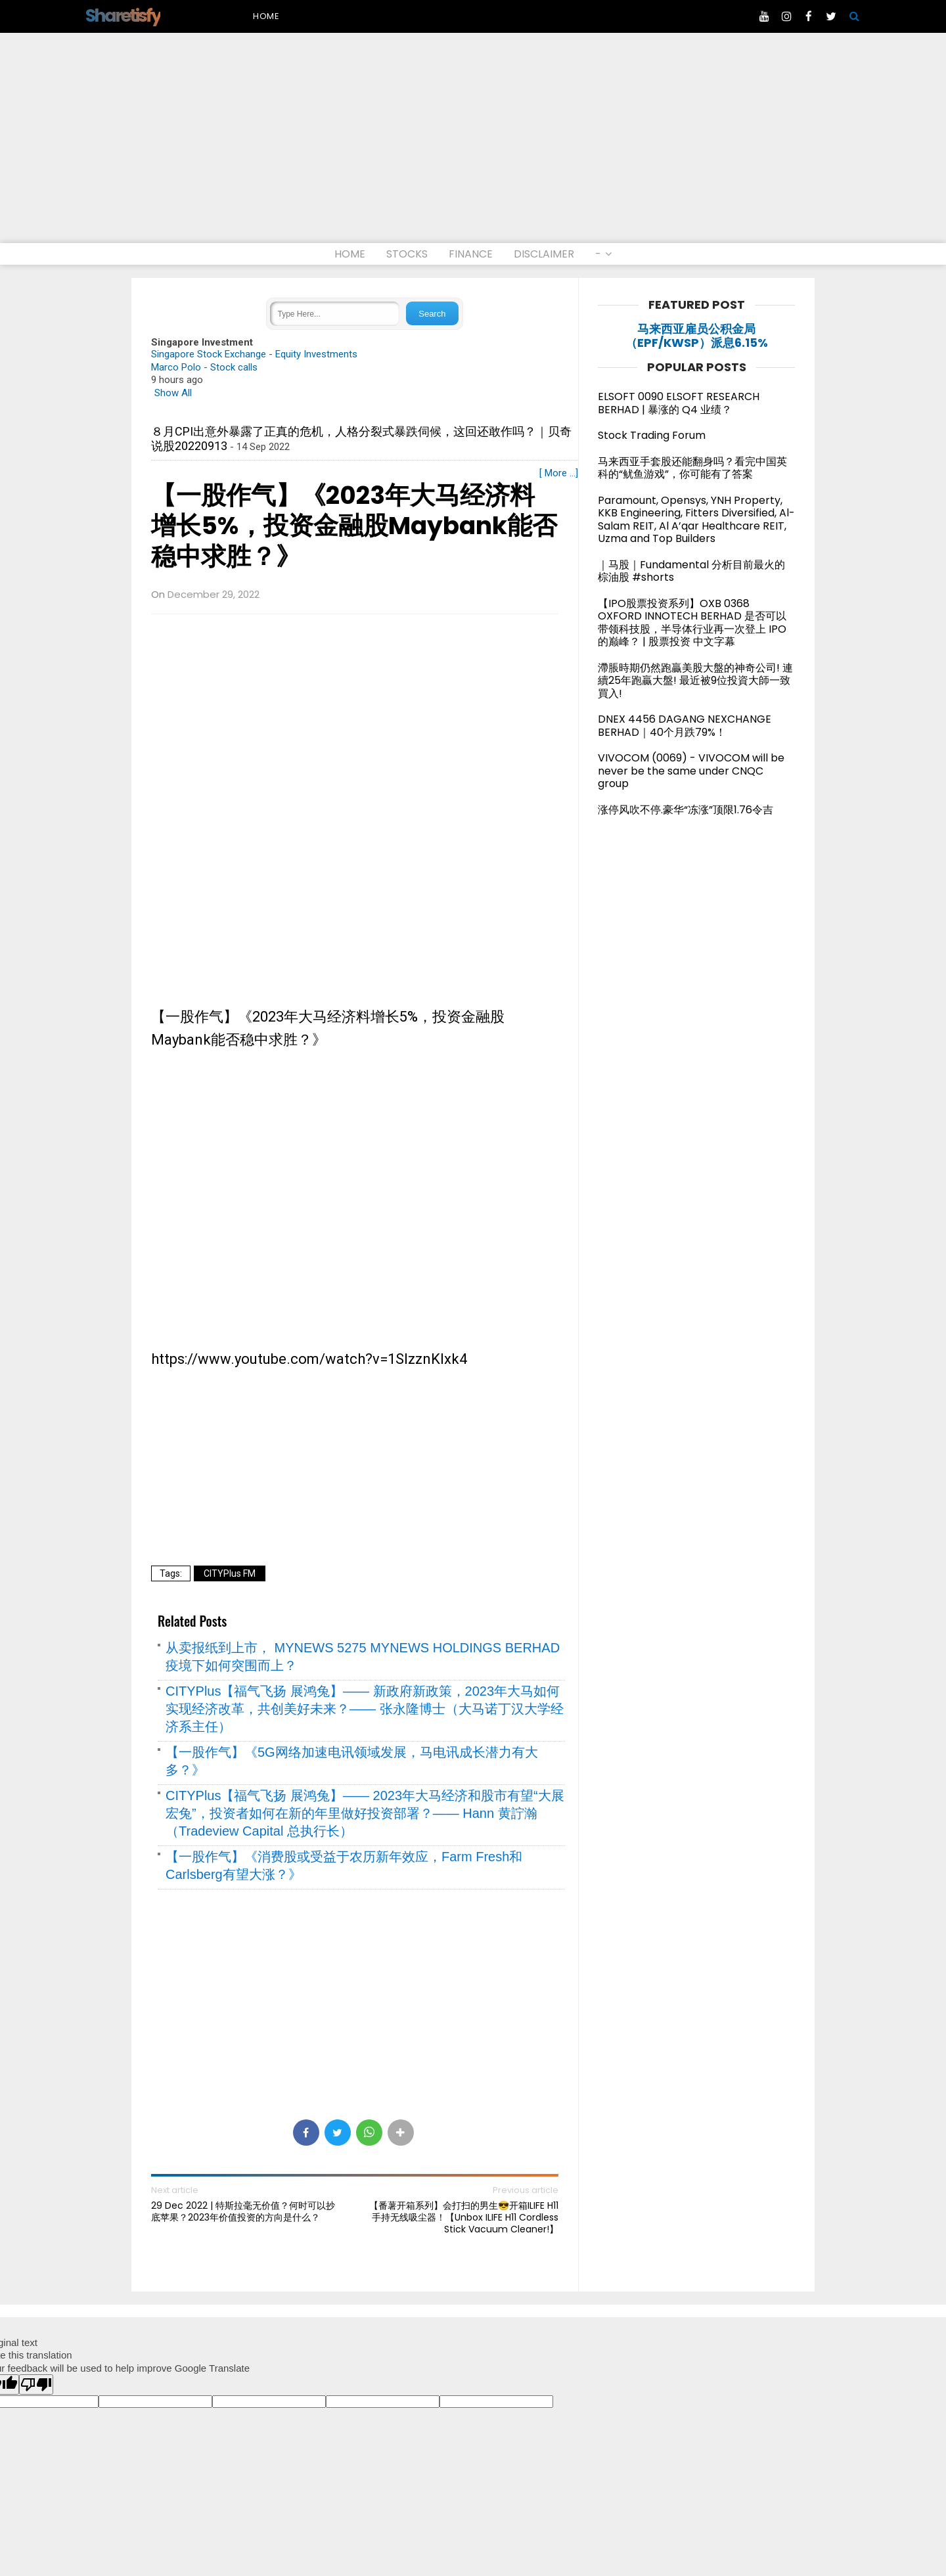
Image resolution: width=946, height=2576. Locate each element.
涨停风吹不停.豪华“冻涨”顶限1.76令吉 (685, 809)
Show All (173, 393)
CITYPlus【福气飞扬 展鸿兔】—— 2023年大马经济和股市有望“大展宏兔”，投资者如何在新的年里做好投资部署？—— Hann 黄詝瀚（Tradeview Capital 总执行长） (365, 1813)
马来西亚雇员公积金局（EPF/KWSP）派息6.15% (696, 336)
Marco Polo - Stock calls (204, 367)
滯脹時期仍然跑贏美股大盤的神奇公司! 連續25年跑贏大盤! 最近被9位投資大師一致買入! (695, 680)
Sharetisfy (122, 15)
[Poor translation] (36, 2384)
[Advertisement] (473, 145)
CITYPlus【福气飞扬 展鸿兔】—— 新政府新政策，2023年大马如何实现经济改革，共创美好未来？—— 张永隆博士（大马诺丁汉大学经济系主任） (365, 1709)
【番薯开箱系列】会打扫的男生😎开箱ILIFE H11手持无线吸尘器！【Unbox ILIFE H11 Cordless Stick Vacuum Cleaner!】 (463, 2218)
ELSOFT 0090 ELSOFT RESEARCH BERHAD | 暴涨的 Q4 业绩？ (678, 403)
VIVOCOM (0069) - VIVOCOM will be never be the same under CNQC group (691, 770)
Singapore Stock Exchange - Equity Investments (254, 354)
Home (266, 16)
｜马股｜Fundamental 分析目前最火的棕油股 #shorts (691, 571)
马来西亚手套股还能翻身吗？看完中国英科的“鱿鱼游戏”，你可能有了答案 (692, 468)
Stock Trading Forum (652, 435)
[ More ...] (558, 473)
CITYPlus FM (230, 1573)
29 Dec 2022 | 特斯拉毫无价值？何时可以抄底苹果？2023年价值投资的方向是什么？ (243, 2211)
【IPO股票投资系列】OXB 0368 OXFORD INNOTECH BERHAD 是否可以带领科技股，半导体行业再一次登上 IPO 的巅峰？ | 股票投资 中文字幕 (692, 623)
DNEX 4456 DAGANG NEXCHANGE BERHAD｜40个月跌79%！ (684, 726)
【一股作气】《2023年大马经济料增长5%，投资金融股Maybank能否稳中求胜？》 (354, 526)
